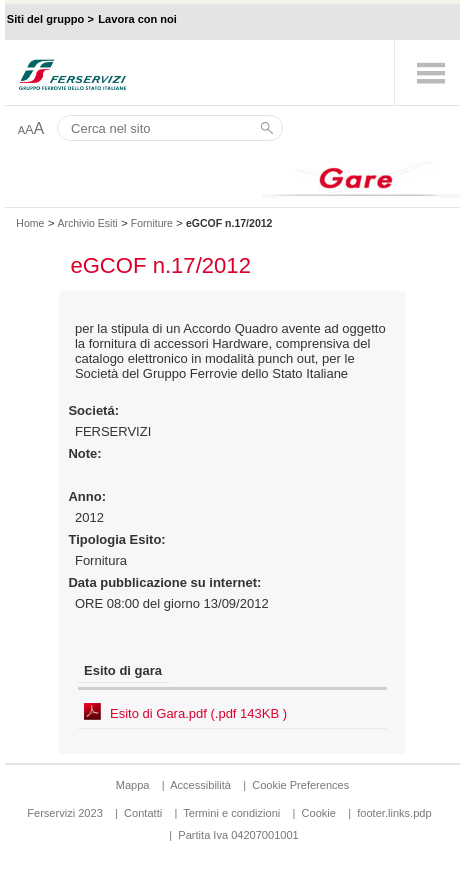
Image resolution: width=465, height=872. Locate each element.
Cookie (319, 813)
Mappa (133, 785)
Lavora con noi (137, 19)
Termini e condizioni (231, 813)
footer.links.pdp (394, 813)
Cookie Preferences (300, 785)
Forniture (152, 223)
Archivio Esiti (87, 223)
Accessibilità (202, 785)
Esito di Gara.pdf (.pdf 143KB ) (198, 713)
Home (30, 223)
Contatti (143, 813)
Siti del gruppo (45, 19)
